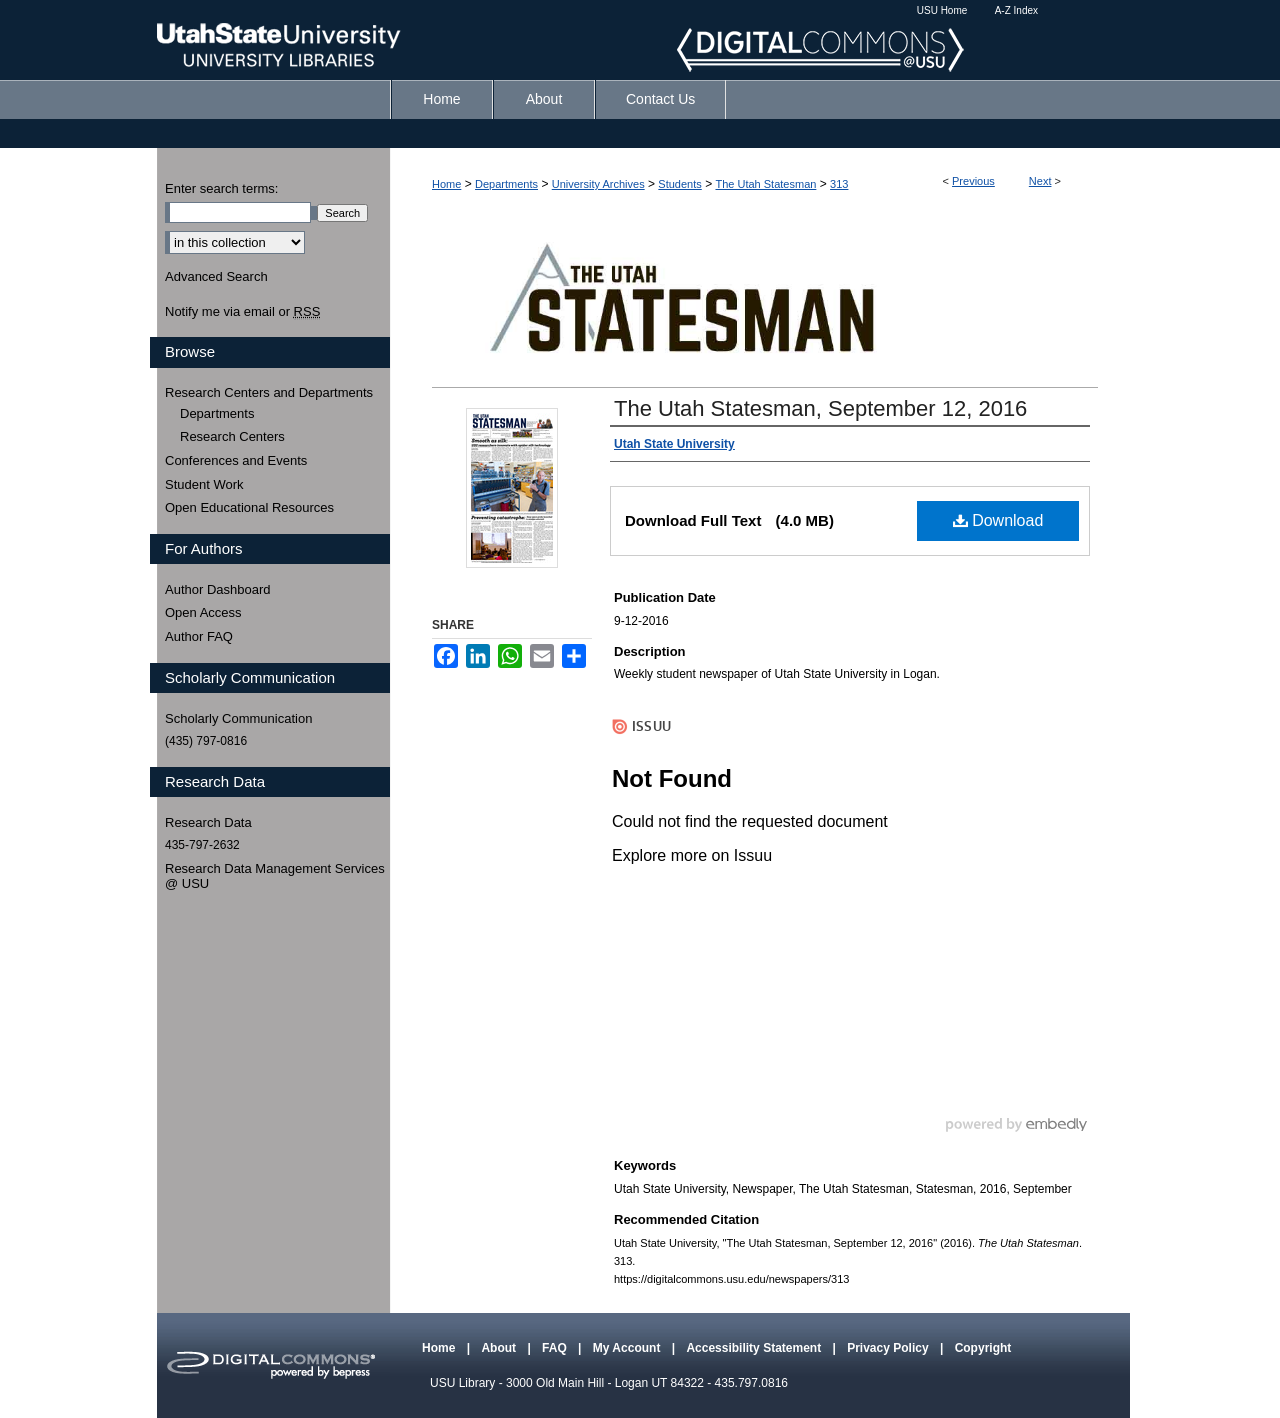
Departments (506, 184)
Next (1040, 181)
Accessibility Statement (755, 1348)
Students (679, 184)
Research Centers (232, 436)
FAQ (556, 1348)
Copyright (983, 1348)
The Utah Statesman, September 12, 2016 (820, 408)
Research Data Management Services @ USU (275, 876)
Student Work (204, 484)
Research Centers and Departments (269, 392)
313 (839, 184)
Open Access (203, 612)
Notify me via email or (242, 312)
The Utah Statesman (765, 184)
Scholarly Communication (238, 718)
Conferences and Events (236, 460)
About (500, 1348)
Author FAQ (199, 636)
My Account (628, 1348)
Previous (973, 181)
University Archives (598, 184)
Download (998, 520)
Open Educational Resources (249, 507)
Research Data (208, 822)
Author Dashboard (218, 589)
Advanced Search (216, 276)
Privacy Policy (889, 1348)
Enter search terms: (221, 188)
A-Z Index (1016, 10)
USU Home (942, 10)
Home (446, 184)
